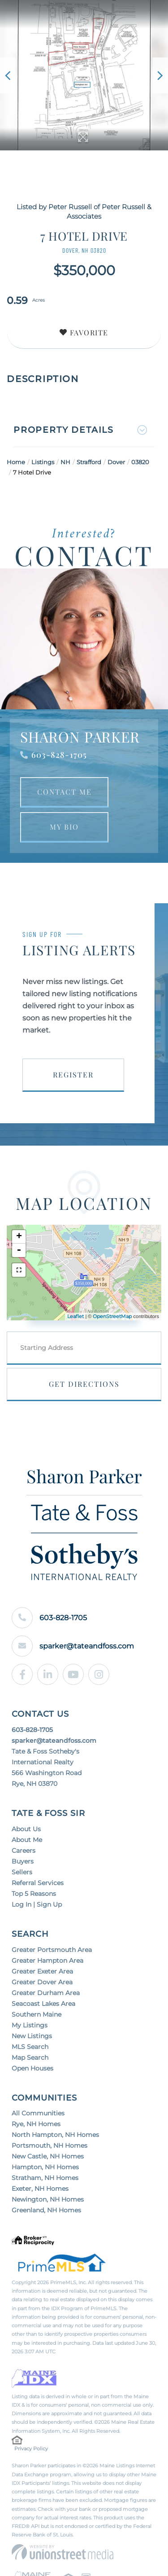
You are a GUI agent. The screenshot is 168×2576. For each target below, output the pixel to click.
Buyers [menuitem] (23, 1785)
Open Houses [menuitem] (32, 1992)
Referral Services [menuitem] (38, 1807)
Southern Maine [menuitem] (36, 1938)
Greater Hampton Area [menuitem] (47, 1885)
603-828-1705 (59, 754)
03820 (140, 462)
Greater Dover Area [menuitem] (42, 1906)
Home (16, 462)
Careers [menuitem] (23, 1775)
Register (73, 1074)
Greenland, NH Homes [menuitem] (46, 2134)
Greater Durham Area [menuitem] (46, 1917)
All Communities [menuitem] (38, 2037)
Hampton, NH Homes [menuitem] (45, 2091)
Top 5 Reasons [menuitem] (34, 1818)
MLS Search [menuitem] (30, 1971)
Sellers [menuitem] (22, 1796)
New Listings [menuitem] (32, 1960)
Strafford (89, 462)
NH (65, 462)
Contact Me (64, 791)
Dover (116, 462)
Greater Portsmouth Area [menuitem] (52, 1874)
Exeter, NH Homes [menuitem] (40, 2113)
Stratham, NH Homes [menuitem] (45, 2102)
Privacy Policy (31, 2372)
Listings (42, 462)
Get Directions (84, 1384)
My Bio (64, 826)
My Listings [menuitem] (29, 1949)
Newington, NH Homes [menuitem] (48, 2123)
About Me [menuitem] (27, 1764)
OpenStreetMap (112, 1316)
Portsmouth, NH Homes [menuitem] (49, 2070)
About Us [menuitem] (26, 1753)
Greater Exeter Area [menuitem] (42, 1895)
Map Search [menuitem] (30, 1982)
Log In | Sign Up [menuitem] (37, 1828)
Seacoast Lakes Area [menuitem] (43, 1928)
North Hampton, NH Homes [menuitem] (55, 2059)
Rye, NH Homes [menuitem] (36, 2048)
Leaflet (75, 1316)
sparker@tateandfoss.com (73, 1570)
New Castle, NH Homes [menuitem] (48, 2080)
